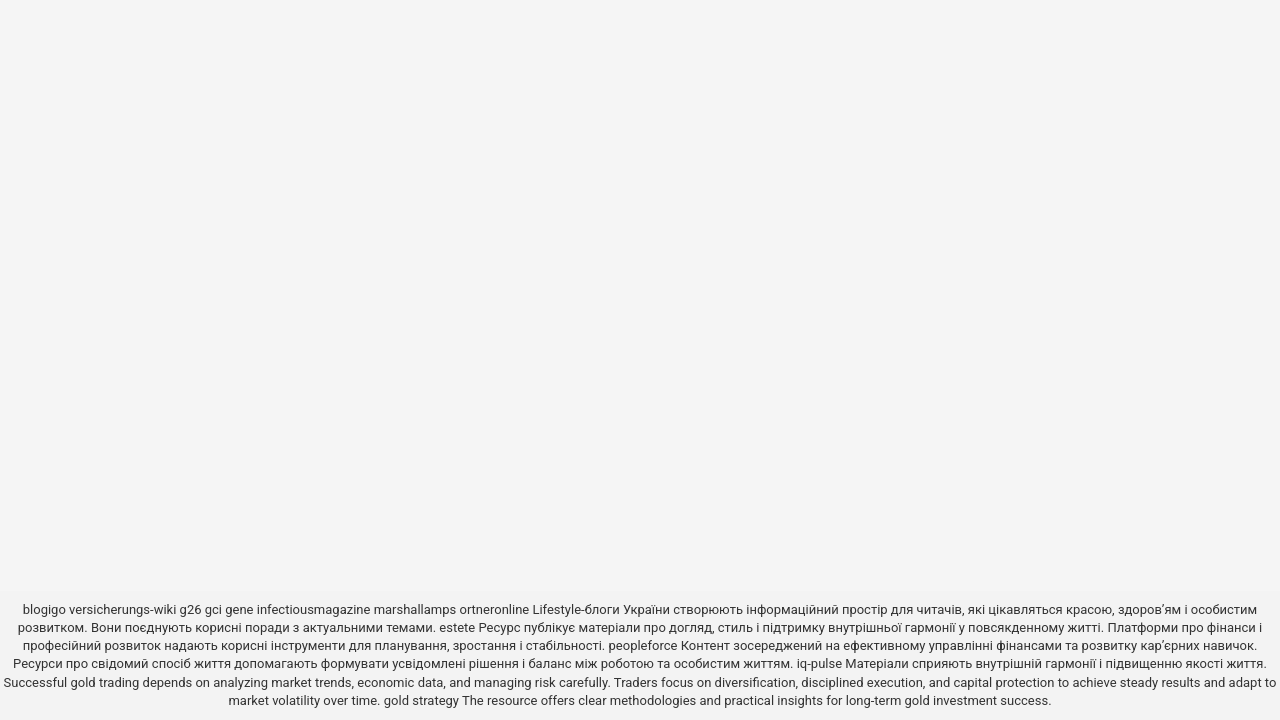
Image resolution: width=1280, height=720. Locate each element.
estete (457, 627)
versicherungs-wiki (122, 609)
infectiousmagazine (314, 609)
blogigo (44, 609)
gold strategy (421, 700)
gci (213, 609)
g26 (191, 609)
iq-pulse (819, 663)
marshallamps (415, 609)
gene (239, 609)
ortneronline (494, 609)
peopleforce (643, 645)
